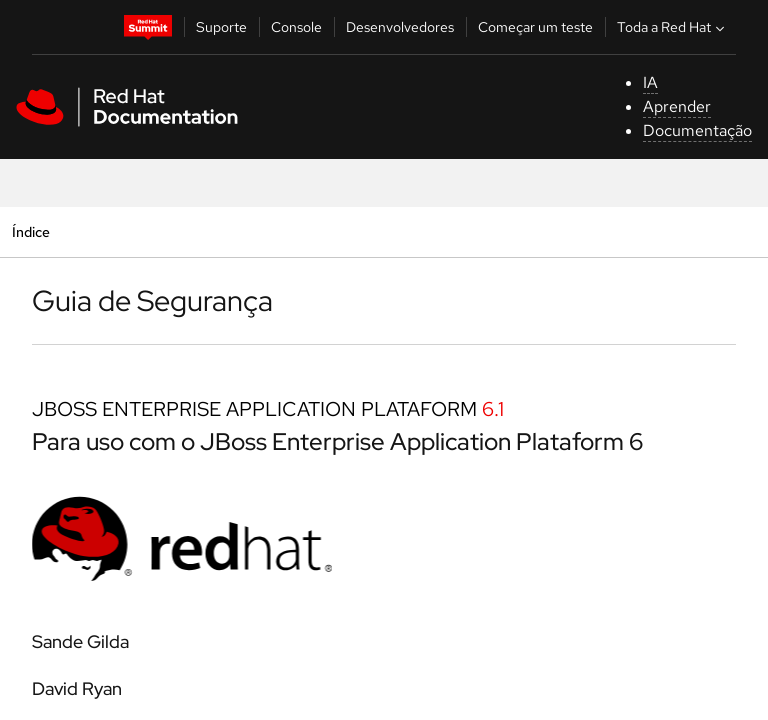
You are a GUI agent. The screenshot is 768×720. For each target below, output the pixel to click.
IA (650, 82)
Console (296, 27)
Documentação (697, 130)
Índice (30, 231)
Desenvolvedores (400, 27)
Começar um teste (535, 27)
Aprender (677, 106)
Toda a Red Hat (673, 27)
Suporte (221, 27)
